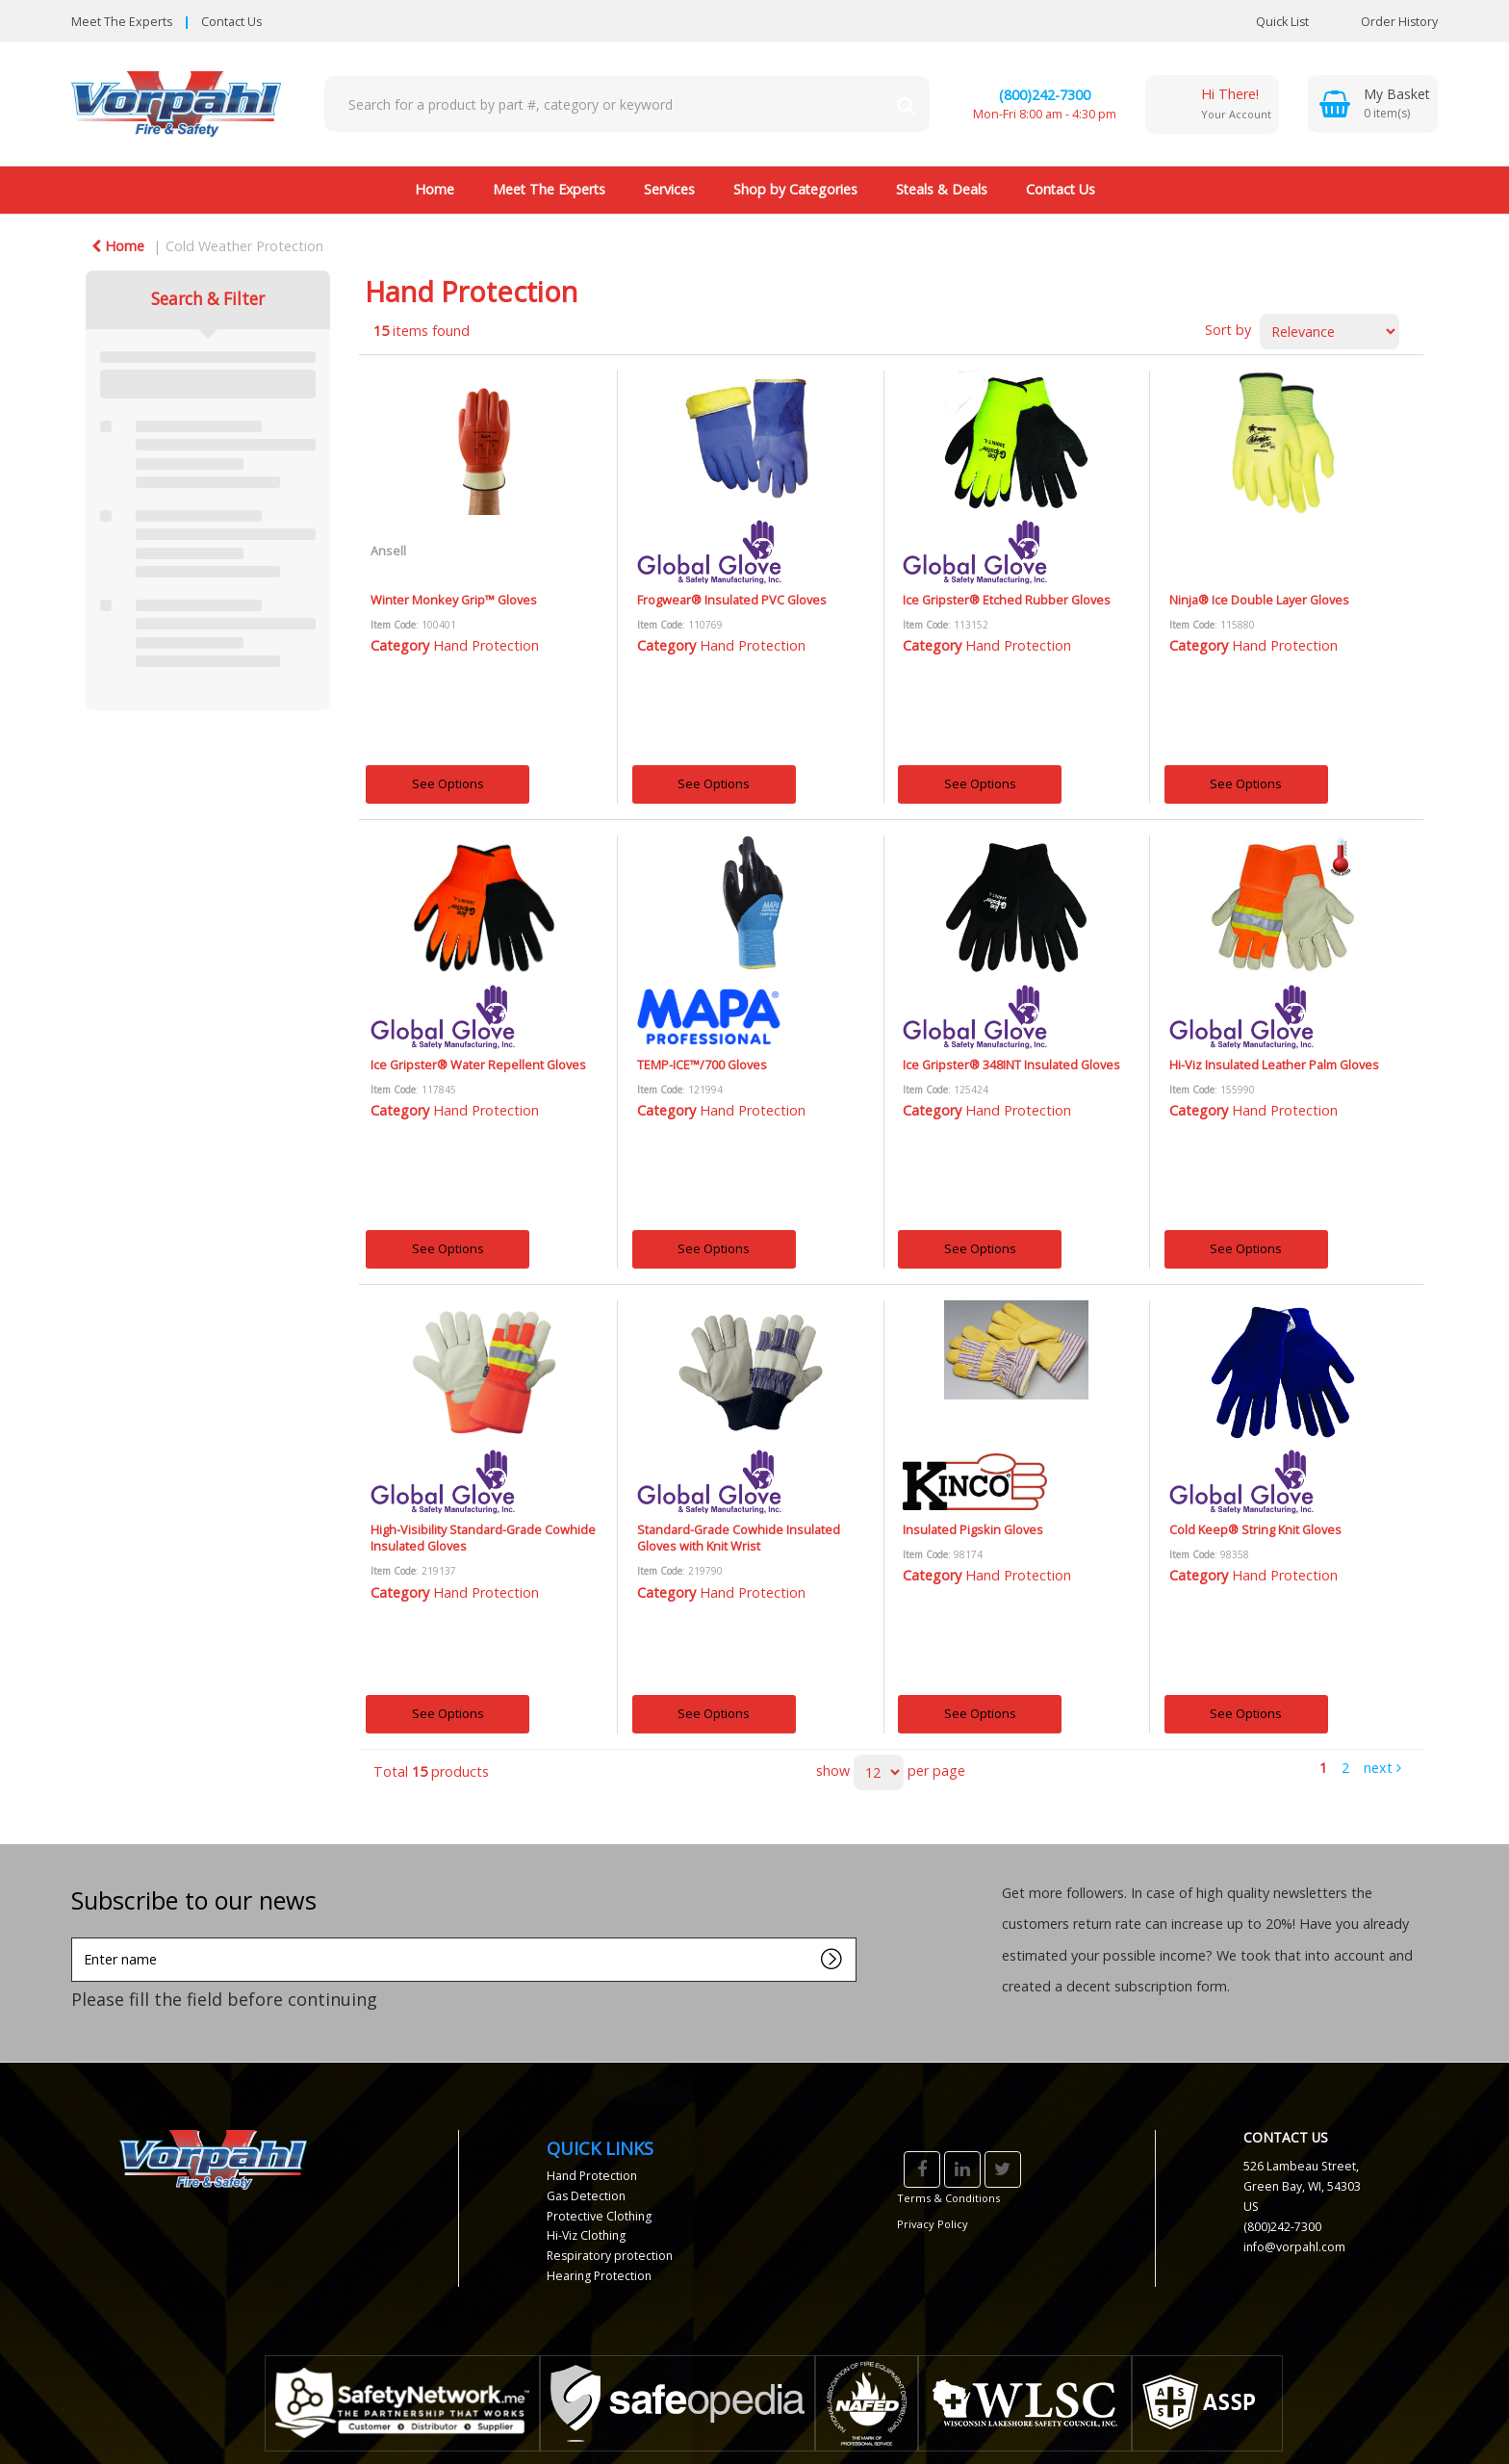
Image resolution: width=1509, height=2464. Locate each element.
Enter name (76, 1937)
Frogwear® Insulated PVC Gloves (732, 599)
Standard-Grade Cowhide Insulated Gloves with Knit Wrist (738, 1537)
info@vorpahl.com (1294, 2247)
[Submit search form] (906, 104)
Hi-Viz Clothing (586, 2235)
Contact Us (231, 21)
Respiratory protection (610, 2255)
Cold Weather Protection (244, 246)
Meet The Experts (121, 21)
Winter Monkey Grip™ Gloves (454, 599)
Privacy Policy (932, 2224)
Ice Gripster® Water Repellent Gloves (478, 1064)
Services (669, 189)
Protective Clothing (599, 2216)
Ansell (388, 550)
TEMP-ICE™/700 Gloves (702, 1064)
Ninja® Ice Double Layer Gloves (1259, 599)
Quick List (1268, 21)
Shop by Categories (795, 189)
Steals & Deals (941, 189)
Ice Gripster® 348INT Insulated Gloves (1011, 1064)
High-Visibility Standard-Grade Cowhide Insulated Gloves (483, 1537)
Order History (1385, 21)
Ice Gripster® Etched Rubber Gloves (1007, 599)
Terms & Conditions (948, 2198)
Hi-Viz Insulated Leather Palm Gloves (1274, 1064)
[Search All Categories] (627, 104)
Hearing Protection (599, 2276)
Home (434, 189)
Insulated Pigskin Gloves (973, 1529)
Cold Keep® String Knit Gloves (1255, 1529)
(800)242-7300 (1044, 95)
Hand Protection (486, 645)
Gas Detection (586, 2196)
